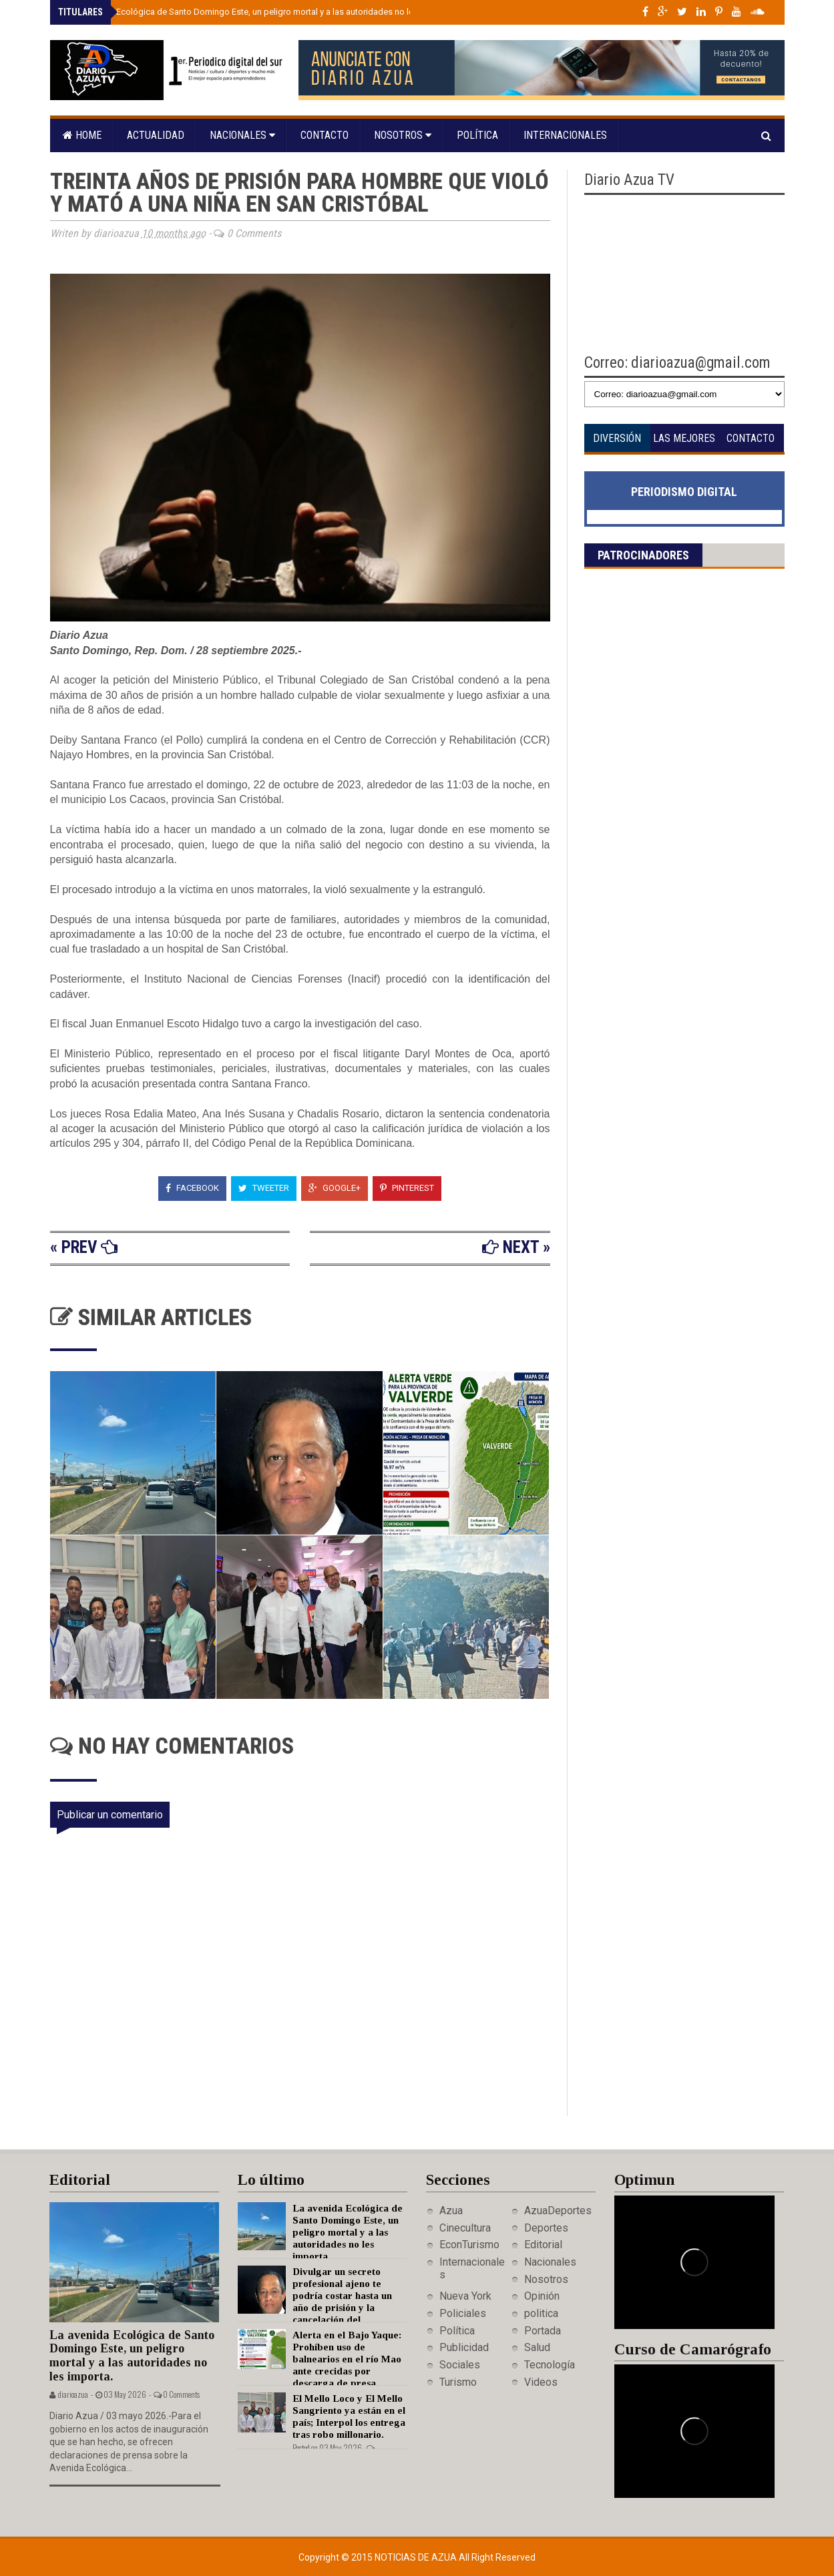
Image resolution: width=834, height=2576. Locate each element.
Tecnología (549, 2364)
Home (82, 135)
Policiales (462, 2313)
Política (477, 135)
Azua (451, 2210)
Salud (537, 2347)
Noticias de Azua (417, 2557)
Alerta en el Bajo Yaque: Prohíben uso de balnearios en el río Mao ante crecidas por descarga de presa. (346, 2359)
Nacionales (242, 135)
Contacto (324, 135)
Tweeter (263, 1188)
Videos (541, 2382)
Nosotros (402, 135)
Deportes (546, 2228)
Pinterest (407, 1188)
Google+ (334, 1188)
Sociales (459, 2364)
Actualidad (155, 135)
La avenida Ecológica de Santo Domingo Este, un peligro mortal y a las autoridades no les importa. (259, 12)
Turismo (458, 2382)
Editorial (543, 2244)
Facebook (192, 1188)
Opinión (542, 2296)
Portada (542, 2330)
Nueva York (465, 2296)
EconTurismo (469, 2244)
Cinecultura (465, 2228)
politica (541, 2313)
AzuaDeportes (558, 2210)
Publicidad (464, 2347)
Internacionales (565, 135)
